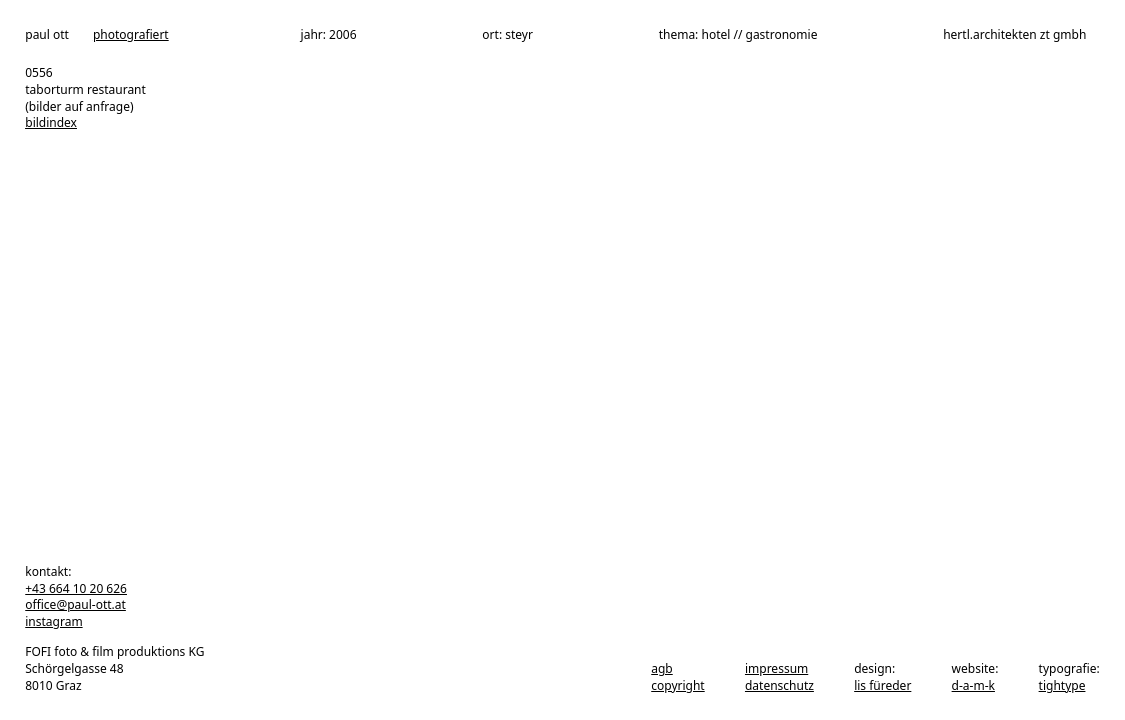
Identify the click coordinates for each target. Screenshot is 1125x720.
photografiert (131, 35)
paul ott (47, 35)
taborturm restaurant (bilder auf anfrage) (85, 98)
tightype (1062, 685)
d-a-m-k (973, 685)
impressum (776, 668)
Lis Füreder (882, 685)
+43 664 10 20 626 (76, 588)
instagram (53, 621)
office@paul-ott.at (75, 604)
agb (662, 668)
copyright (677, 685)
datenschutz (779, 685)
